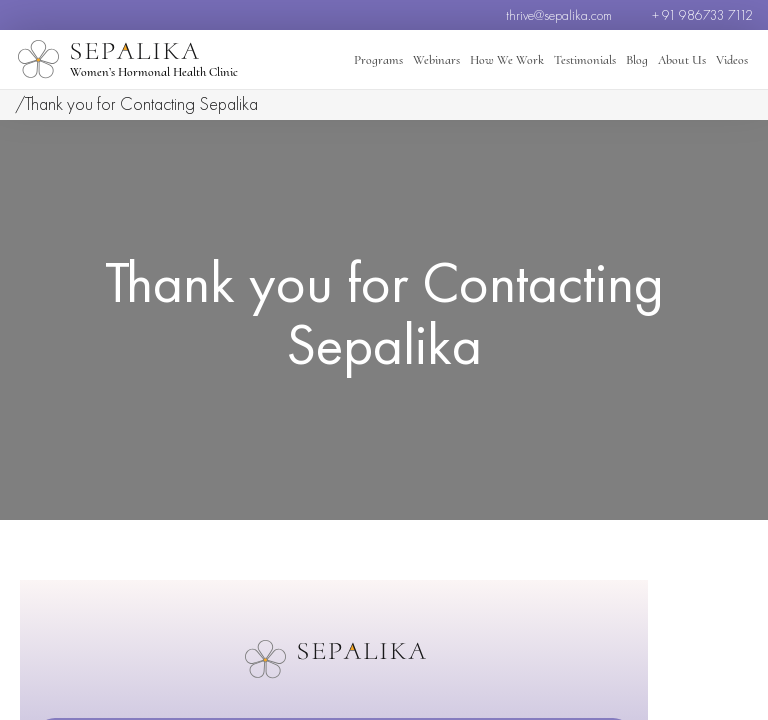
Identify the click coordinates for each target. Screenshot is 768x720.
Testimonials (585, 60)
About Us (682, 60)
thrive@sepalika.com (559, 15)
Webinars (436, 60)
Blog (637, 60)
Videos (732, 60)
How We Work (507, 60)
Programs (378, 60)
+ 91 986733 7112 (702, 15)
